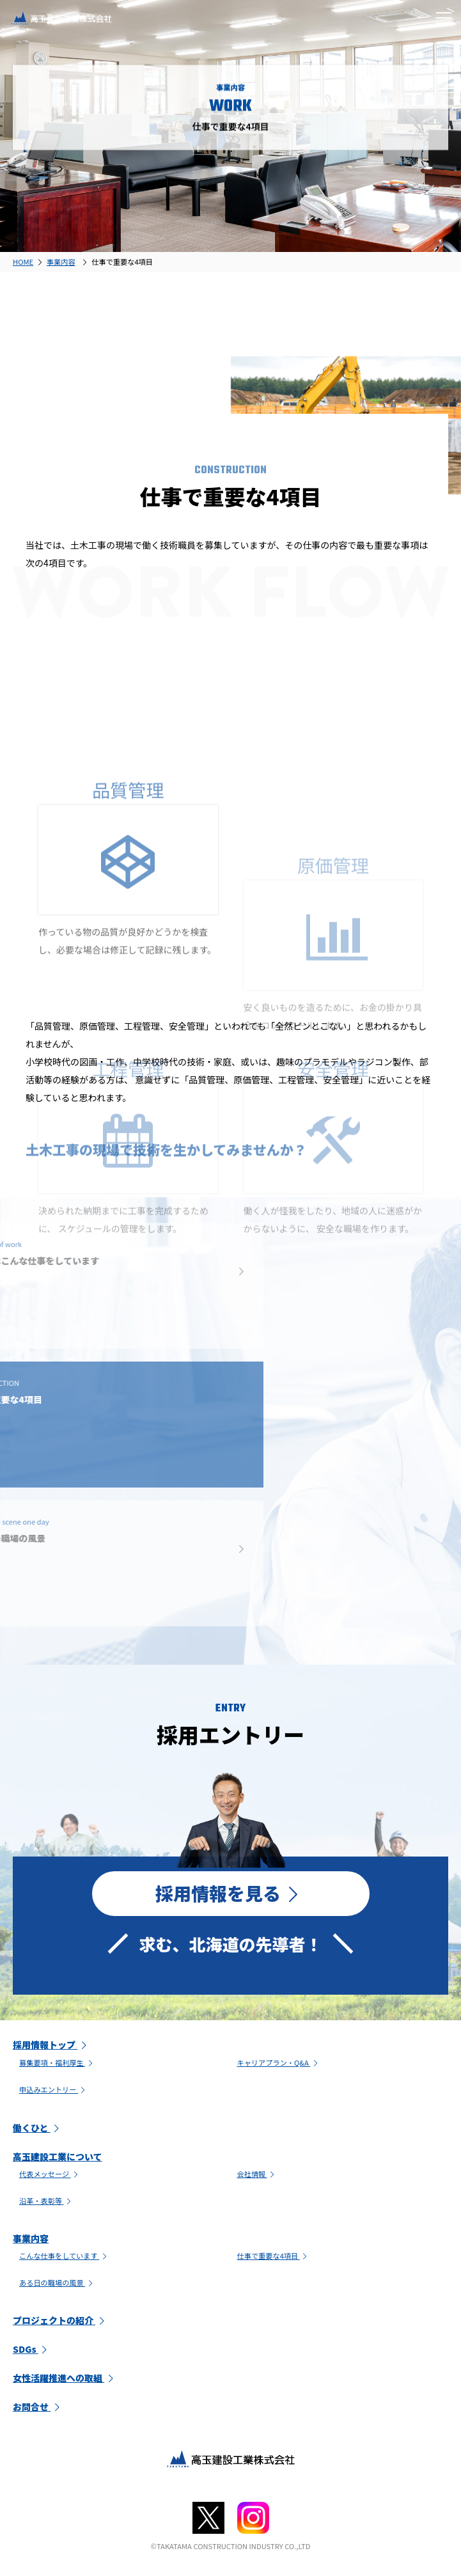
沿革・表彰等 (46, 2200)
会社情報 (257, 2174)
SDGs (32, 2349)
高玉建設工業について (57, 2156)
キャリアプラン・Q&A (278, 2062)
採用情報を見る (230, 1893)
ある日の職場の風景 (57, 2282)
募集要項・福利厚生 (57, 2062)
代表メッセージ (50, 2174)
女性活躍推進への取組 (65, 2377)
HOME (23, 261)
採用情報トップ (51, 2044)
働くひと (38, 2127)
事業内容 (31, 2238)
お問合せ (38, 2406)
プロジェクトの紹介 (60, 2320)
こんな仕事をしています (64, 2255)
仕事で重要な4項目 (273, 2255)
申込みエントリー (53, 2089)
